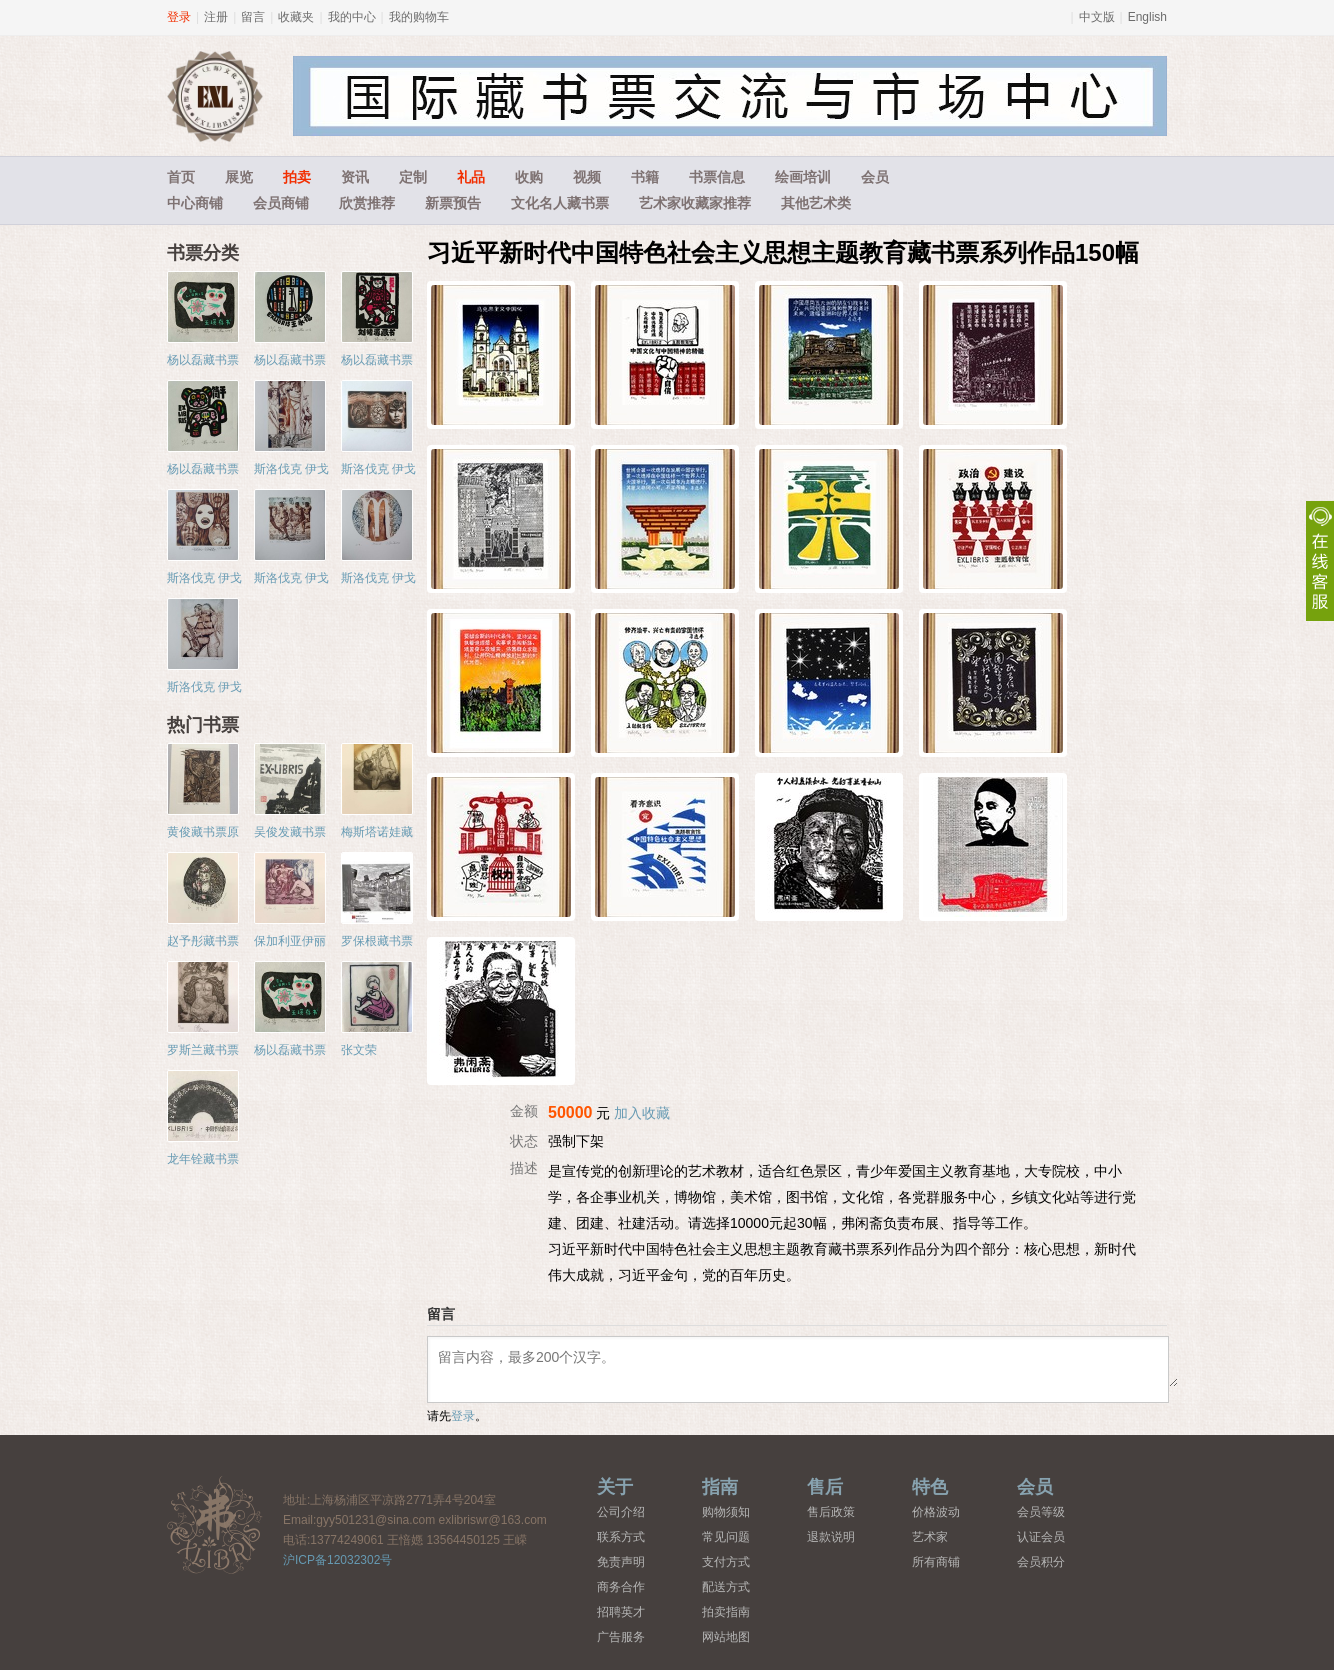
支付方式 (726, 1562)
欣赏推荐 (367, 203)
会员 (875, 177)
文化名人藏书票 (560, 203)
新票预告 (453, 203)
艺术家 (930, 1537)
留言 (253, 17)
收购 (529, 177)
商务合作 (621, 1587)
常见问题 (726, 1537)
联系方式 (621, 1537)
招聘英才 (621, 1612)
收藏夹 (296, 17)
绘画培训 (803, 177)
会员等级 (1041, 1512)
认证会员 (1041, 1537)
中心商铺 (195, 203)
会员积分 (1041, 1562)
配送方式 (726, 1587)
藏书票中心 (215, 1524)
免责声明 (621, 1562)
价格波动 (936, 1512)
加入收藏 (642, 1113)
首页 (181, 177)
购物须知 (726, 1512)
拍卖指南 (726, 1612)
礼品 (471, 177)
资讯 (355, 177)
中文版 (1097, 17)
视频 (587, 177)
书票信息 (717, 177)
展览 (239, 177)
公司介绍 (621, 1512)
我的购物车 (419, 17)
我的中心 (352, 17)
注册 (216, 17)
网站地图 (726, 1637)
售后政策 (831, 1512)
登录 (179, 17)
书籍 (645, 177)
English (1147, 17)
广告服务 (621, 1637)
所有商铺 (936, 1562)
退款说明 (831, 1537)
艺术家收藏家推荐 (695, 203)
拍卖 (297, 177)
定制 (413, 177)
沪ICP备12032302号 (337, 1560)
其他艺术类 (816, 203)
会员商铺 (281, 203)
